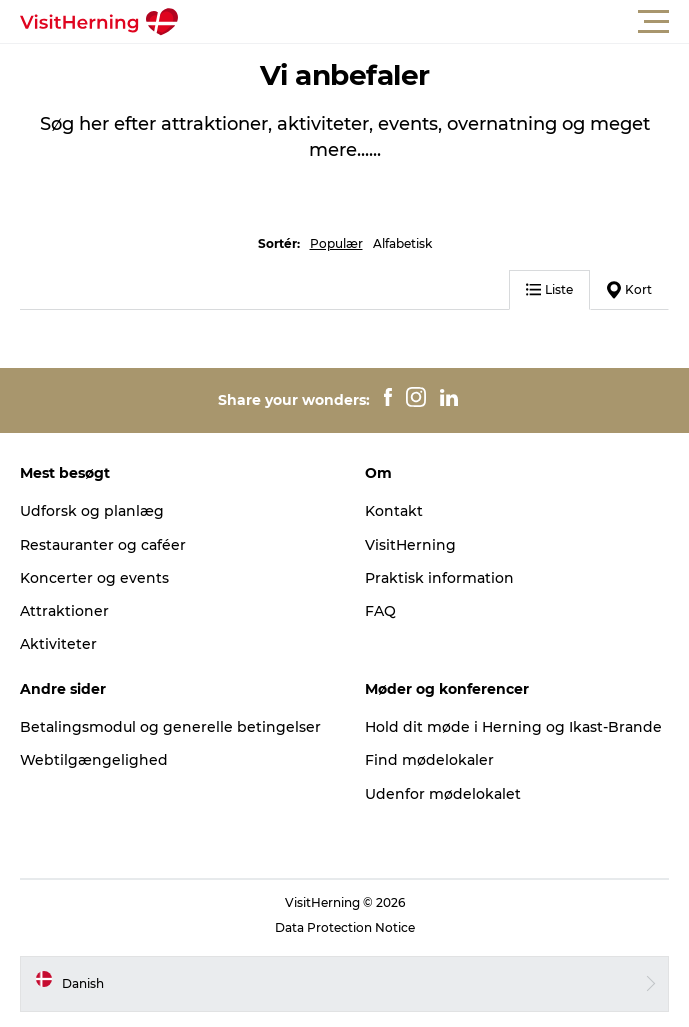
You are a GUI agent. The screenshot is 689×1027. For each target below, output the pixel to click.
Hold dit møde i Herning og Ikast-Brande (513, 727)
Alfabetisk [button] (402, 243)
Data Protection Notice (345, 927)
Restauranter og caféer (103, 545)
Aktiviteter (58, 644)
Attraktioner (64, 611)
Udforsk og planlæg (92, 511)
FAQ (380, 611)
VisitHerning (410, 545)
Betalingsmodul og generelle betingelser (170, 727)
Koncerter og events (94, 578)
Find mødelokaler (429, 760)
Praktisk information (439, 578)
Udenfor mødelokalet (443, 794)
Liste (549, 289)
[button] (434, 22)
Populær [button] (336, 243)
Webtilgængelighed (94, 760)
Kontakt (394, 511)
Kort (629, 290)
